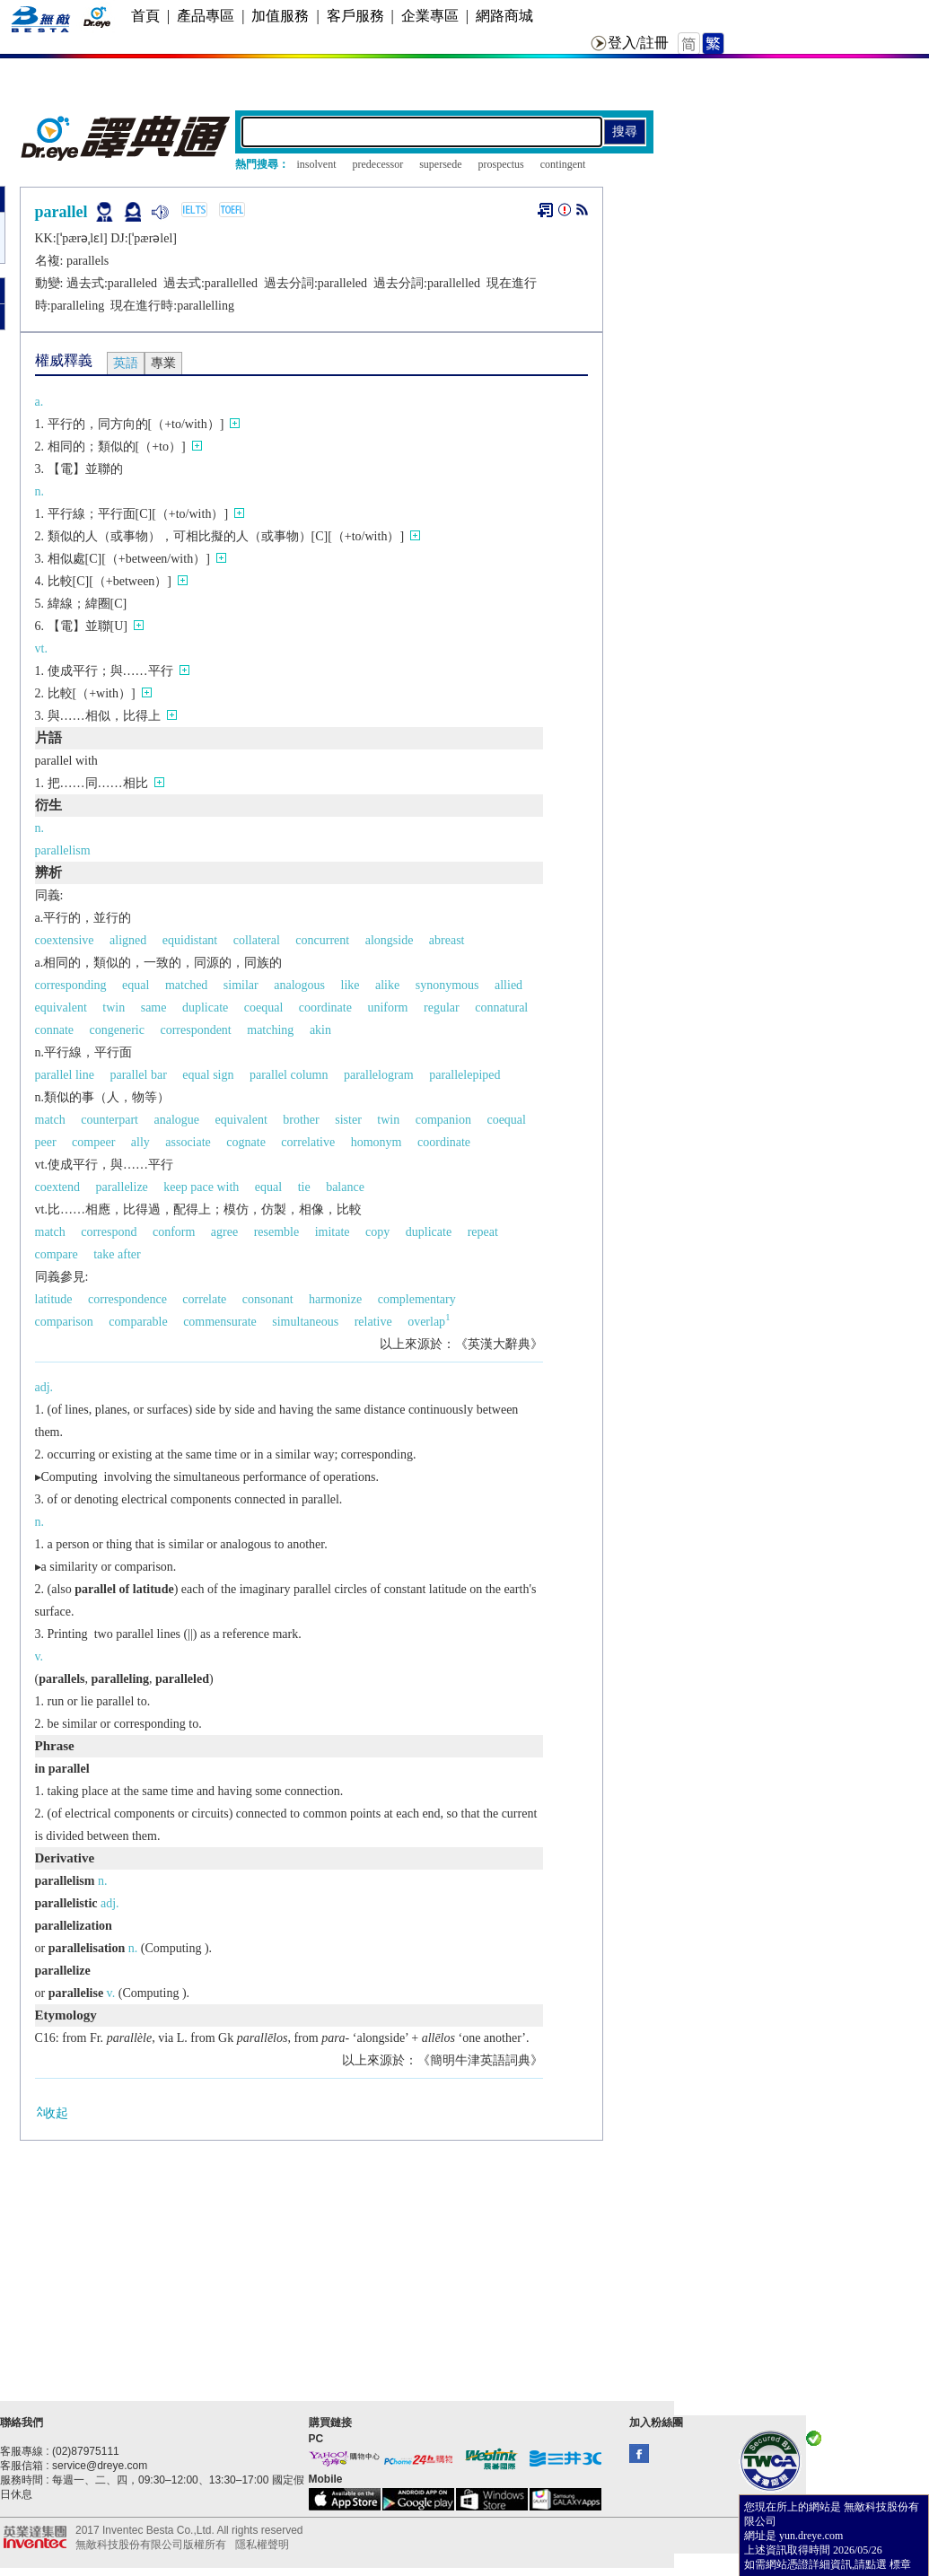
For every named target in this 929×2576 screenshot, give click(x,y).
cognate (246, 1142)
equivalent (61, 1007)
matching (270, 1030)
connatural (501, 1007)
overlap (429, 1321)
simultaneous (305, 1321)
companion (443, 1119)
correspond (108, 1232)
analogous (299, 985)
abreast (447, 940)
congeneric (117, 1030)
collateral (256, 940)
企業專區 (430, 15)
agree (224, 1232)
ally (140, 1142)
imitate (332, 1232)
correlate (204, 1299)
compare (56, 1254)
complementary (417, 1299)
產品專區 (205, 15)
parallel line (64, 1075)
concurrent (322, 940)
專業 (163, 363)
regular (442, 1007)
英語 (125, 363)
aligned (128, 940)
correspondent (195, 1030)
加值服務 (280, 15)
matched (186, 985)
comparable (138, 1321)
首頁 (145, 15)
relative (373, 1321)
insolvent (317, 164)
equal (135, 985)
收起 (51, 2112)
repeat (483, 1232)
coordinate (325, 1007)
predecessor (378, 164)
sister (348, 1119)
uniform (387, 1007)
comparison (64, 1321)
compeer (93, 1142)
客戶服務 (355, 15)
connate (54, 1030)
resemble (277, 1232)
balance (345, 1187)
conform (174, 1232)
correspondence (127, 1299)
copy (377, 1232)
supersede (440, 164)
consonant (268, 1299)
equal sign (207, 1075)
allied (508, 985)
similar (241, 985)
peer (46, 1142)
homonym (376, 1142)
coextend (58, 1187)
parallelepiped (464, 1075)
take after (116, 1254)
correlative (308, 1142)
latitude (54, 1299)
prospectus (500, 164)
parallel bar (138, 1075)
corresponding (71, 985)
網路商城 (504, 15)
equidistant (189, 940)
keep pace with (201, 1187)
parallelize (122, 1187)
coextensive (64, 940)
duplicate (205, 1007)
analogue (176, 1119)
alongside (389, 940)
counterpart (109, 1119)
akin (320, 1030)
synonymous (447, 985)
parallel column (289, 1075)
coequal (264, 1007)
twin (113, 1007)
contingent (563, 164)
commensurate (220, 1321)
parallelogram (379, 1075)
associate (188, 1142)
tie (304, 1187)
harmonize (335, 1299)
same (154, 1007)
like (350, 985)
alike (387, 985)
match (50, 1119)
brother (301, 1119)
